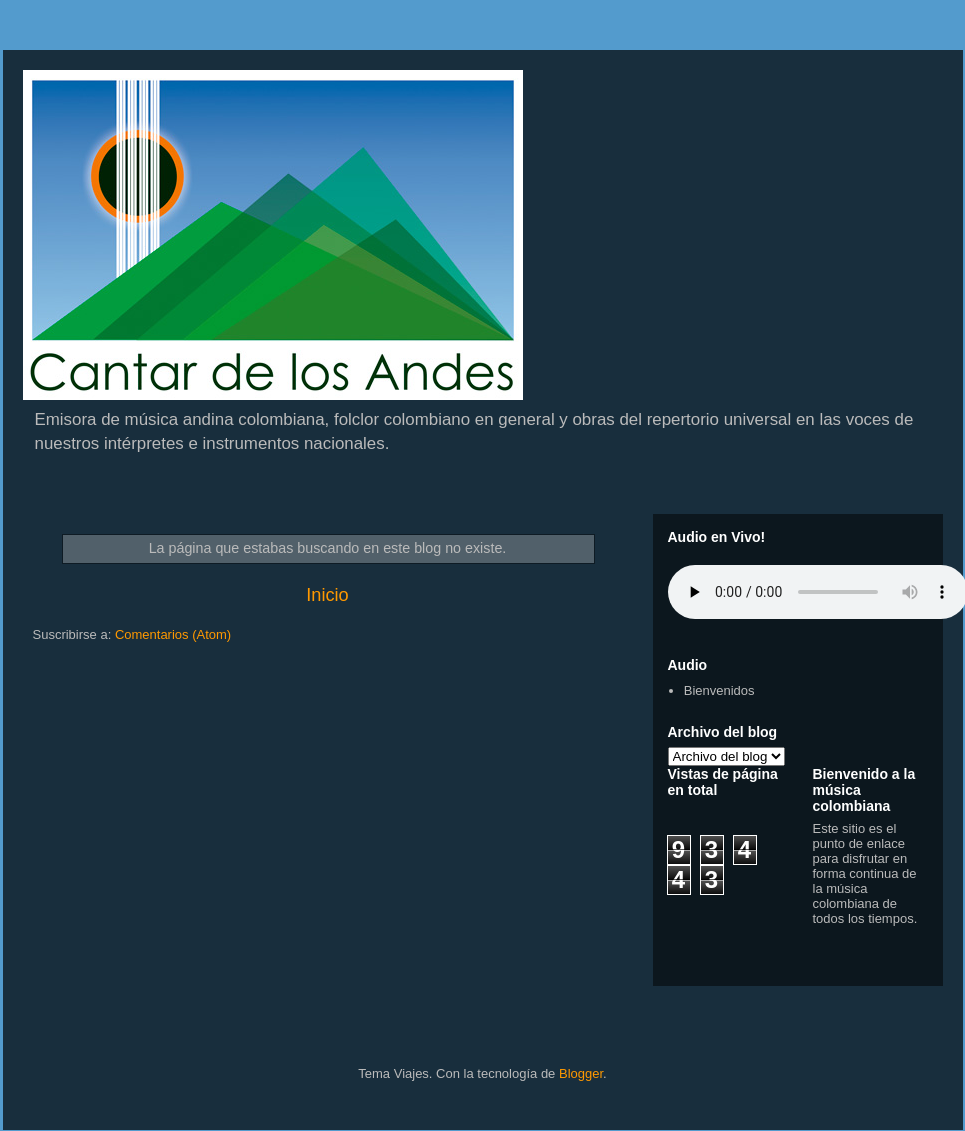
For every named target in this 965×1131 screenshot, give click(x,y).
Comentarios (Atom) (173, 634)
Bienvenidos (719, 690)
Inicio (327, 595)
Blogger (581, 1073)
